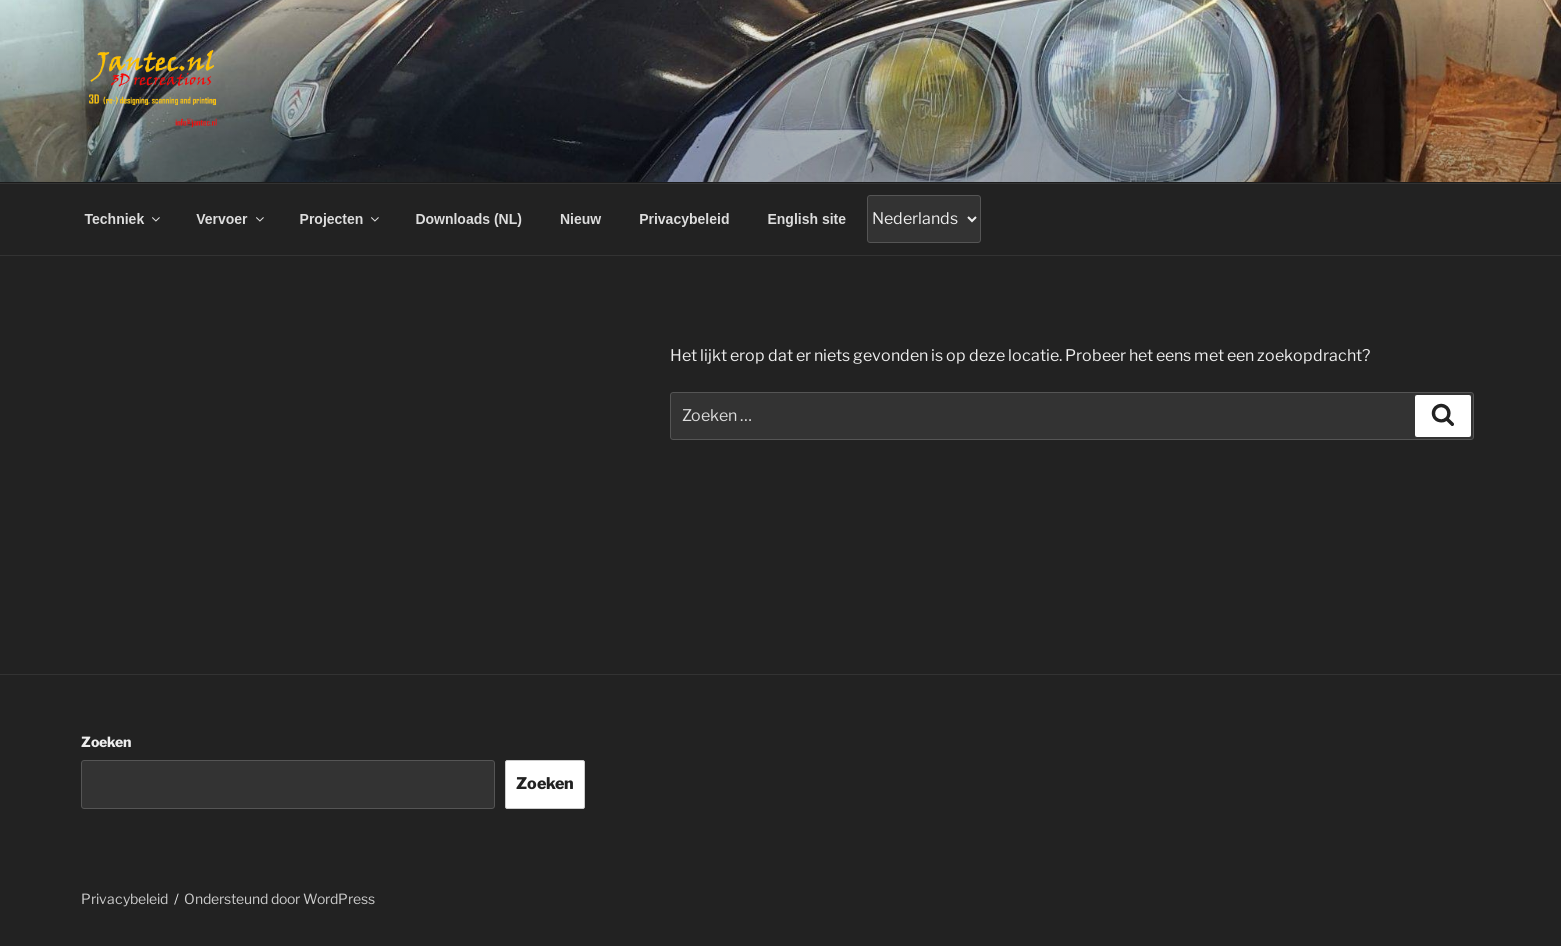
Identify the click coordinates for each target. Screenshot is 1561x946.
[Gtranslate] (924, 219)
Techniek (124, 219)
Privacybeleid (684, 219)
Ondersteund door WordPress (279, 898)
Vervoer (231, 219)
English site (806, 219)
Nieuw (580, 219)
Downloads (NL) (468, 219)
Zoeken (106, 741)
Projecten (341, 219)
